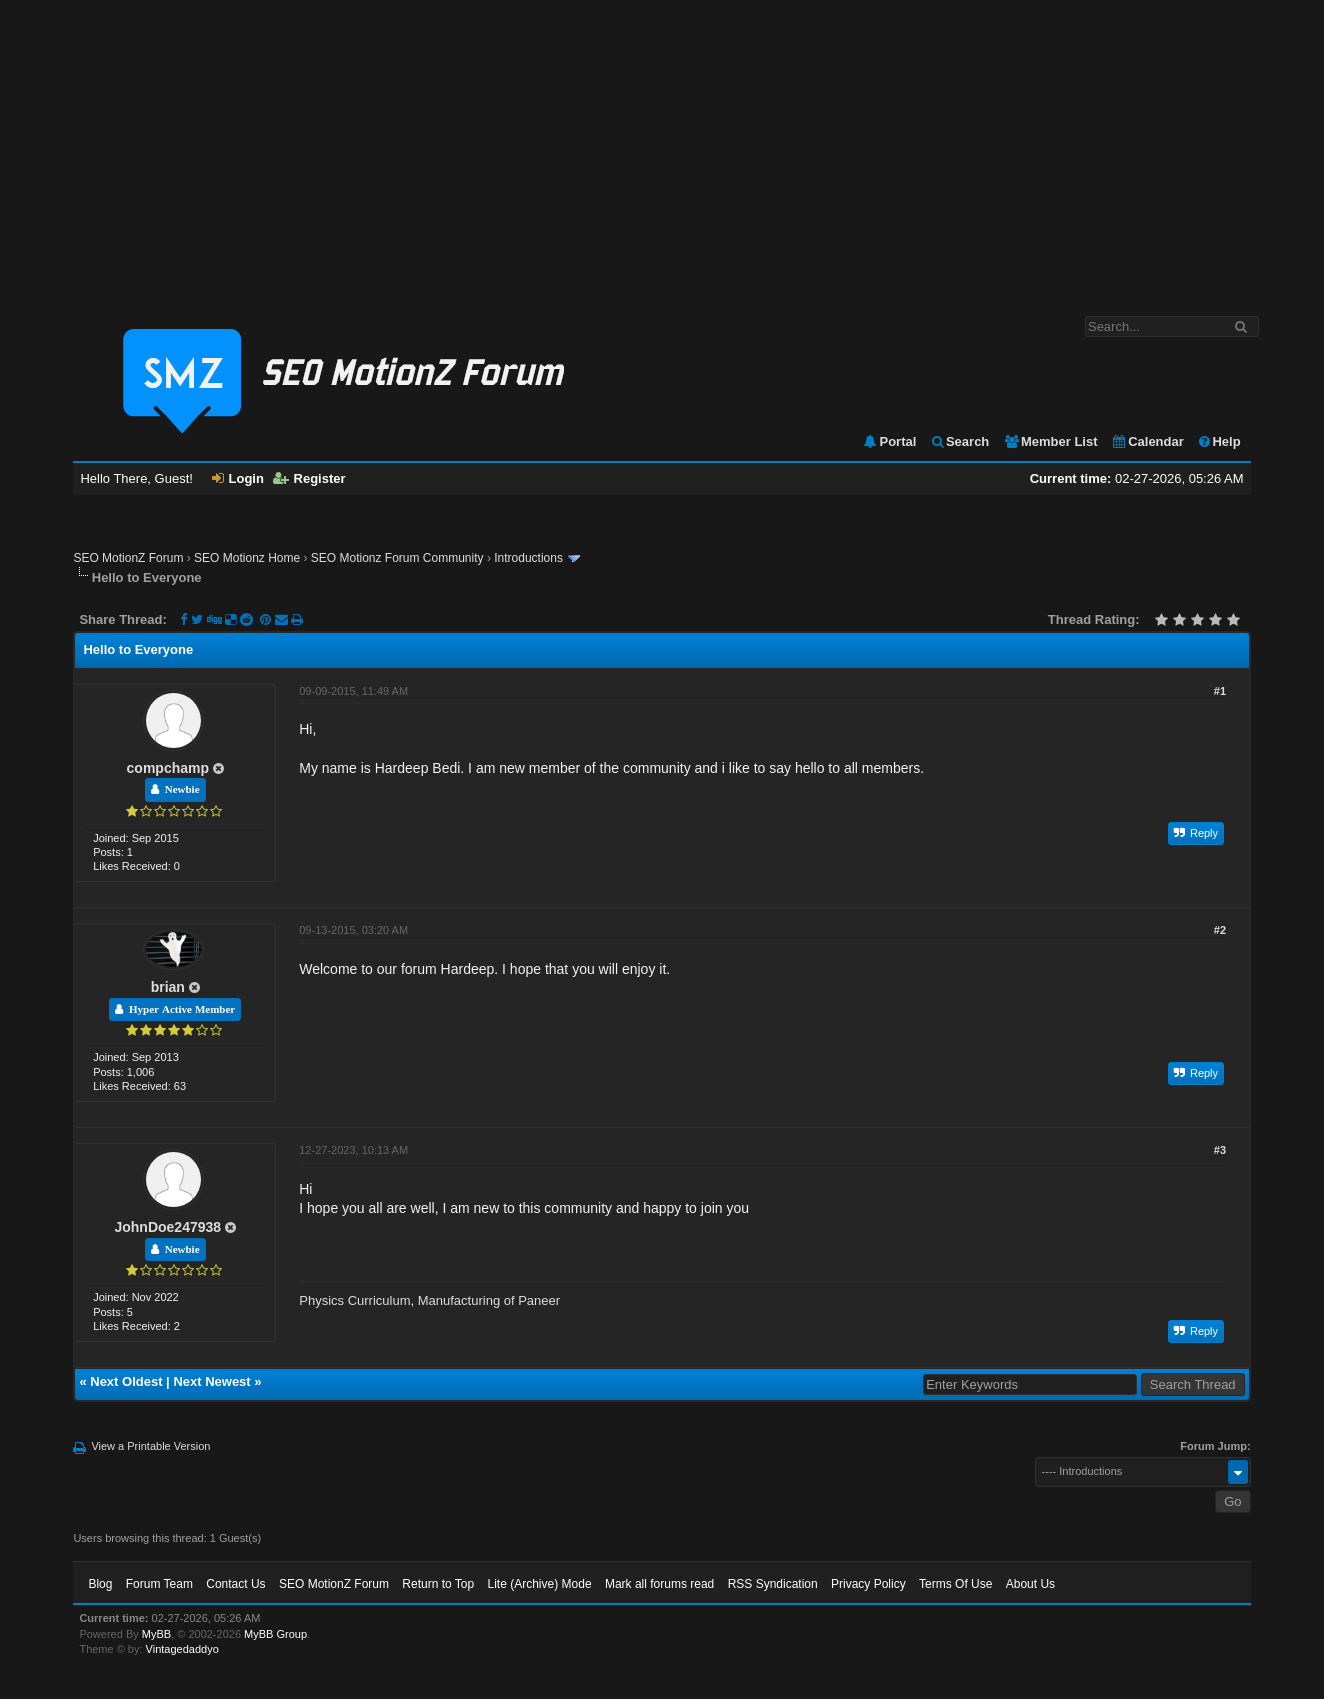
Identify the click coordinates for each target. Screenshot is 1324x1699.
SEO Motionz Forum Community (397, 558)
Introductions (528, 558)
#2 (1220, 930)
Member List (1050, 441)
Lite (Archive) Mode (540, 1584)
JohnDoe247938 (167, 1227)
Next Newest (211, 1381)
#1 (1220, 691)
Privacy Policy (868, 1584)
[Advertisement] (662, 148)
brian (168, 987)
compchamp (168, 768)
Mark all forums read (659, 1584)
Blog (100, 1584)
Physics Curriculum (354, 1300)
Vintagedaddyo (182, 1649)
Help (1218, 441)
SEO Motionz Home (247, 558)
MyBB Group (275, 1634)
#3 (1220, 1150)
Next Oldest (126, 1381)
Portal (889, 441)
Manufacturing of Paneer (489, 1300)
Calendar (1147, 441)
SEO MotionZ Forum (128, 558)
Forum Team (159, 1584)
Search (959, 441)
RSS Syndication (773, 1584)
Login (238, 478)
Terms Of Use (955, 1584)
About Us (1030, 1584)
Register (309, 478)
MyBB (156, 1634)
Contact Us (235, 1584)
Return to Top (438, 1584)
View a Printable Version (150, 1446)
